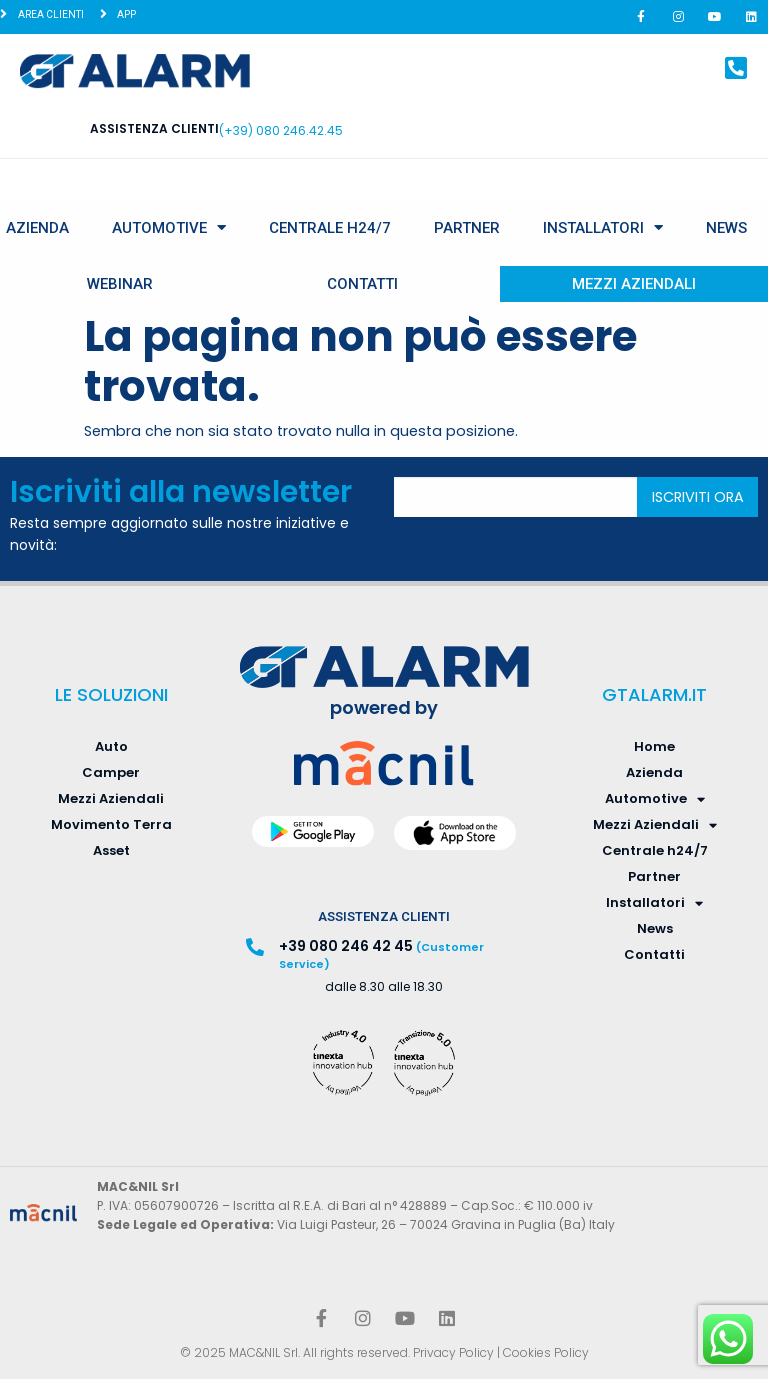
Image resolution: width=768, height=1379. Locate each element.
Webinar (120, 284)
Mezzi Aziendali (634, 284)
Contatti (362, 284)
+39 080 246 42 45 (346, 946)
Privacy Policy (453, 1352)
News (726, 228)
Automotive (169, 227)
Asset (111, 850)
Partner (467, 228)
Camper (111, 772)
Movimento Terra (111, 824)
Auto (111, 746)
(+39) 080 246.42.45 (281, 130)
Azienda (37, 228)
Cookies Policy (546, 1352)
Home (654, 746)
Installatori (603, 227)
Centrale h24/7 (330, 228)
